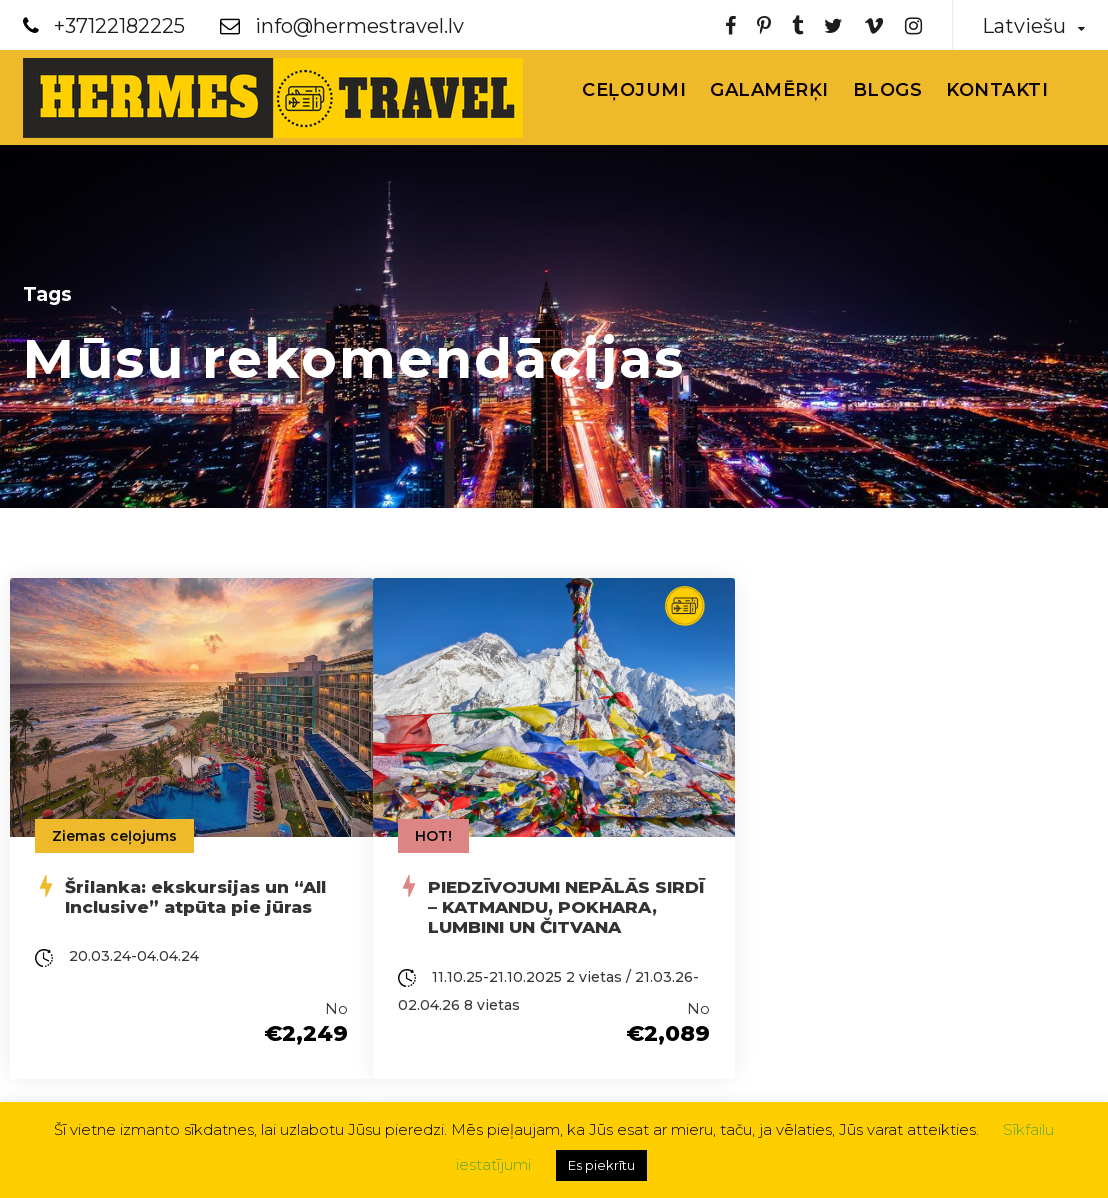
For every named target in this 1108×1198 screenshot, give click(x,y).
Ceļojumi (634, 90)
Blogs (888, 90)
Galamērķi (769, 90)
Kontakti (997, 90)
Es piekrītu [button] (601, 1165)
